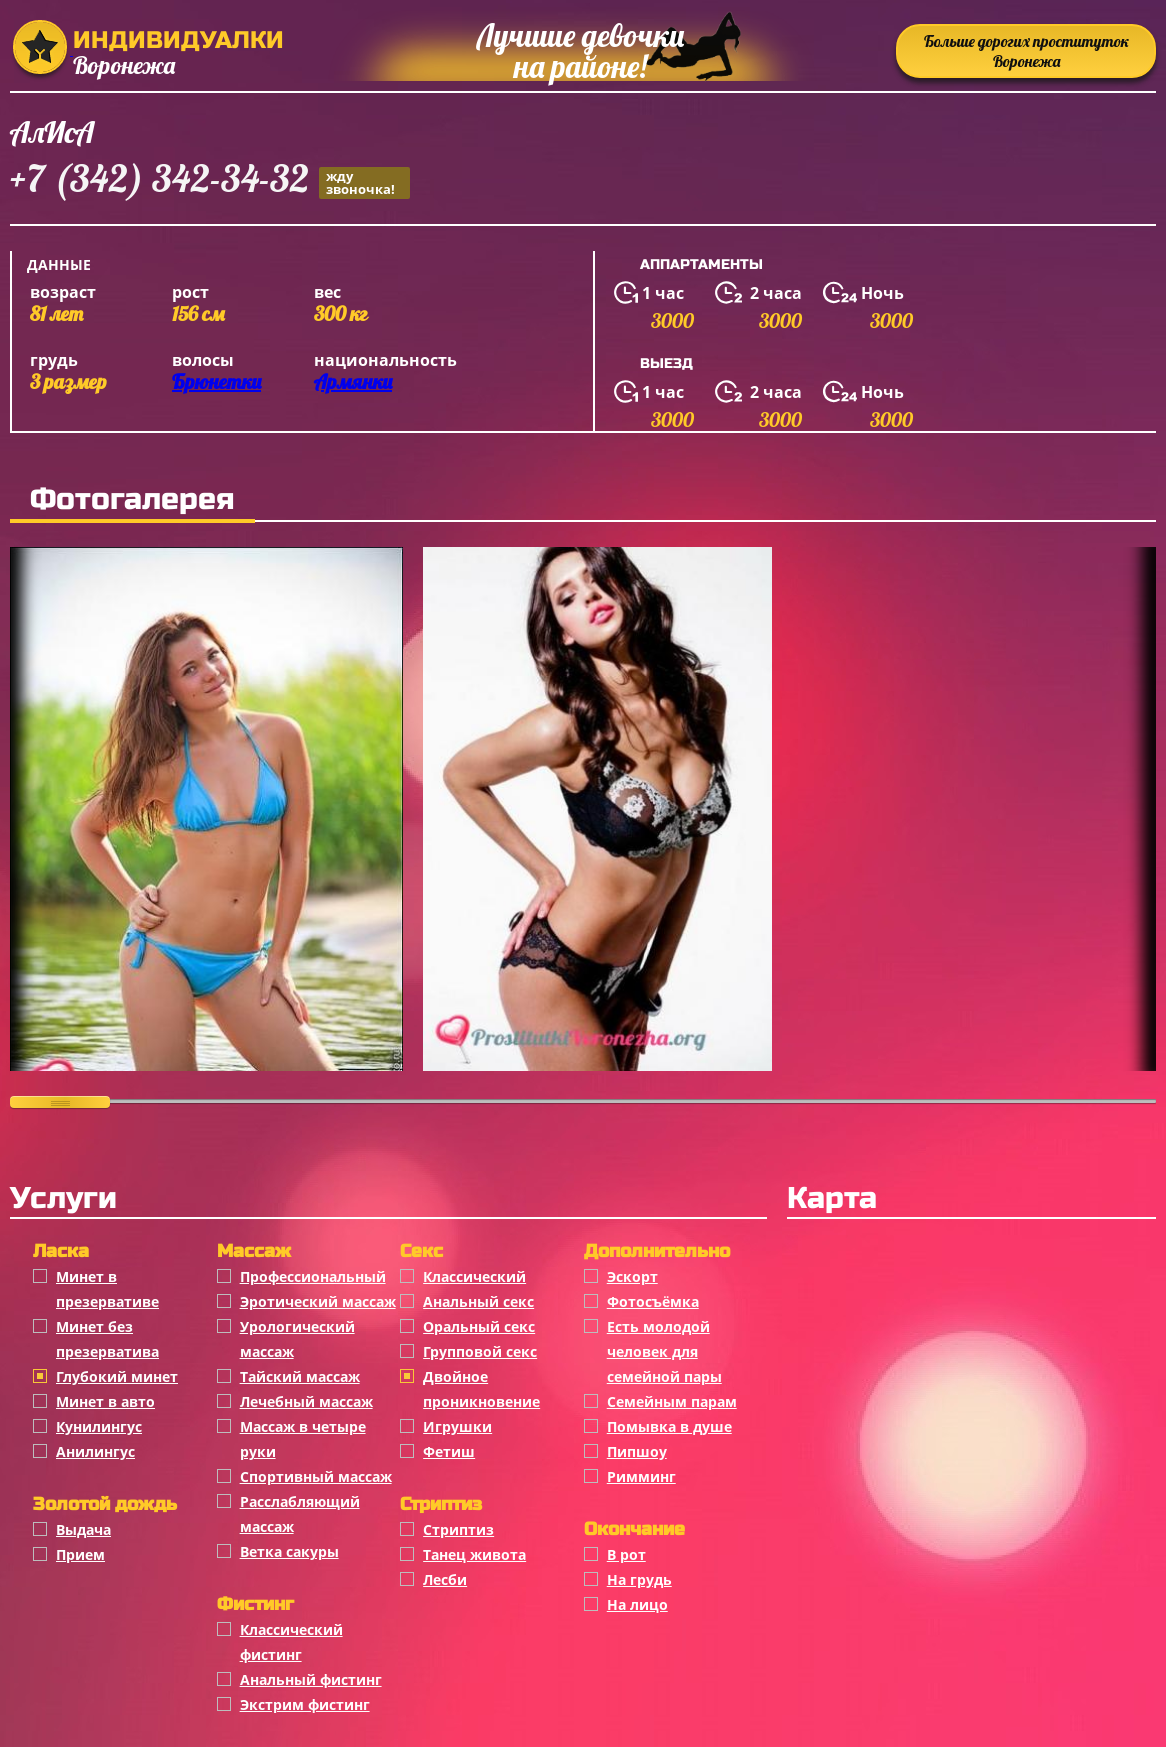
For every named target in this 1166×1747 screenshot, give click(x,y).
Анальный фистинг (311, 1679)
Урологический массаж (297, 1339)
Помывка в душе (669, 1426)
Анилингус (95, 1451)
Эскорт (632, 1276)
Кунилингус (99, 1426)
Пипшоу (637, 1451)
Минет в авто (105, 1401)
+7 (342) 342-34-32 (210, 181)
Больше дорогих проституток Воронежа (1026, 51)
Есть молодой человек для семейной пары (664, 1351)
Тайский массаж (300, 1376)
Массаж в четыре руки (303, 1439)
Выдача (83, 1529)
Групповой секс (480, 1351)
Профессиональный (313, 1276)
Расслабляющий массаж (300, 1514)
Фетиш (449, 1451)
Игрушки (457, 1426)
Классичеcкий (474, 1276)
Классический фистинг (291, 1642)
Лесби (445, 1579)
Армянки (353, 381)
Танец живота (474, 1554)
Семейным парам (672, 1401)
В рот (626, 1554)
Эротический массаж (318, 1301)
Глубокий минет (117, 1376)
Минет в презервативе (107, 1289)
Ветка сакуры (289, 1551)
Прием (80, 1554)
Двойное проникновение (481, 1389)
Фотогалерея (132, 499)
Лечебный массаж (306, 1401)
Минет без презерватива (107, 1339)
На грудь (639, 1579)
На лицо (637, 1604)
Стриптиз (458, 1529)
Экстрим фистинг (305, 1704)
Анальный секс (478, 1301)
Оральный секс (479, 1326)
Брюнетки (216, 381)
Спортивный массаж (316, 1476)
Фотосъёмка (653, 1301)
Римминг (641, 1476)
